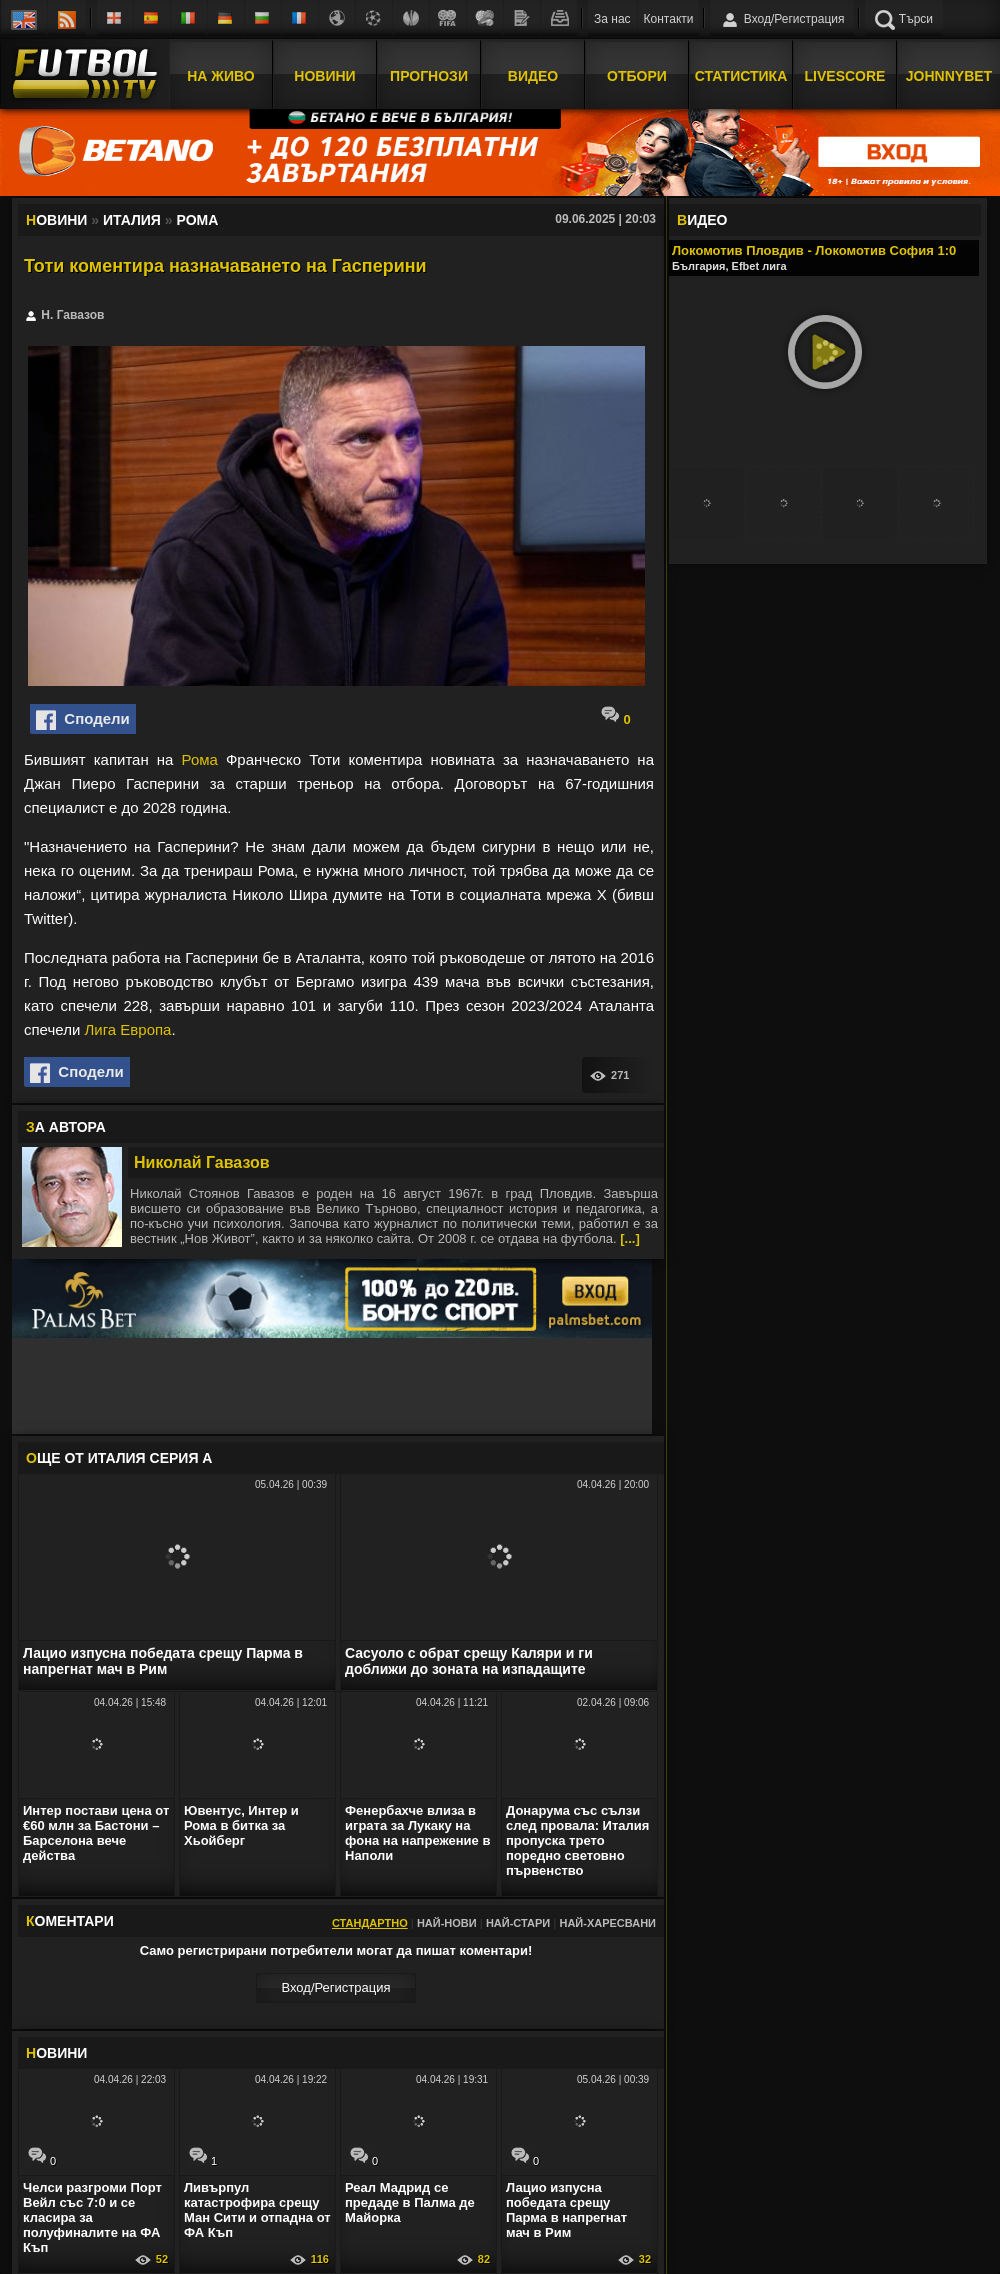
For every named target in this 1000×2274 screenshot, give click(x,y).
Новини (324, 73)
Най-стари (518, 1923)
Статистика (741, 73)
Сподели (83, 720)
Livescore (845, 73)
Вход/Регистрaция (335, 1987)
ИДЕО (702, 220)
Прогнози (429, 73)
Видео (533, 73)
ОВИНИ (56, 2053)
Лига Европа (127, 1029)
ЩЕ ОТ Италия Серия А (119, 1458)
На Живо (220, 73)
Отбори (637, 73)
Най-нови (447, 1923)
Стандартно (370, 1923)
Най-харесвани (607, 1923)
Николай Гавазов (202, 1162)
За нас (612, 19)
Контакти (669, 19)
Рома (200, 759)
